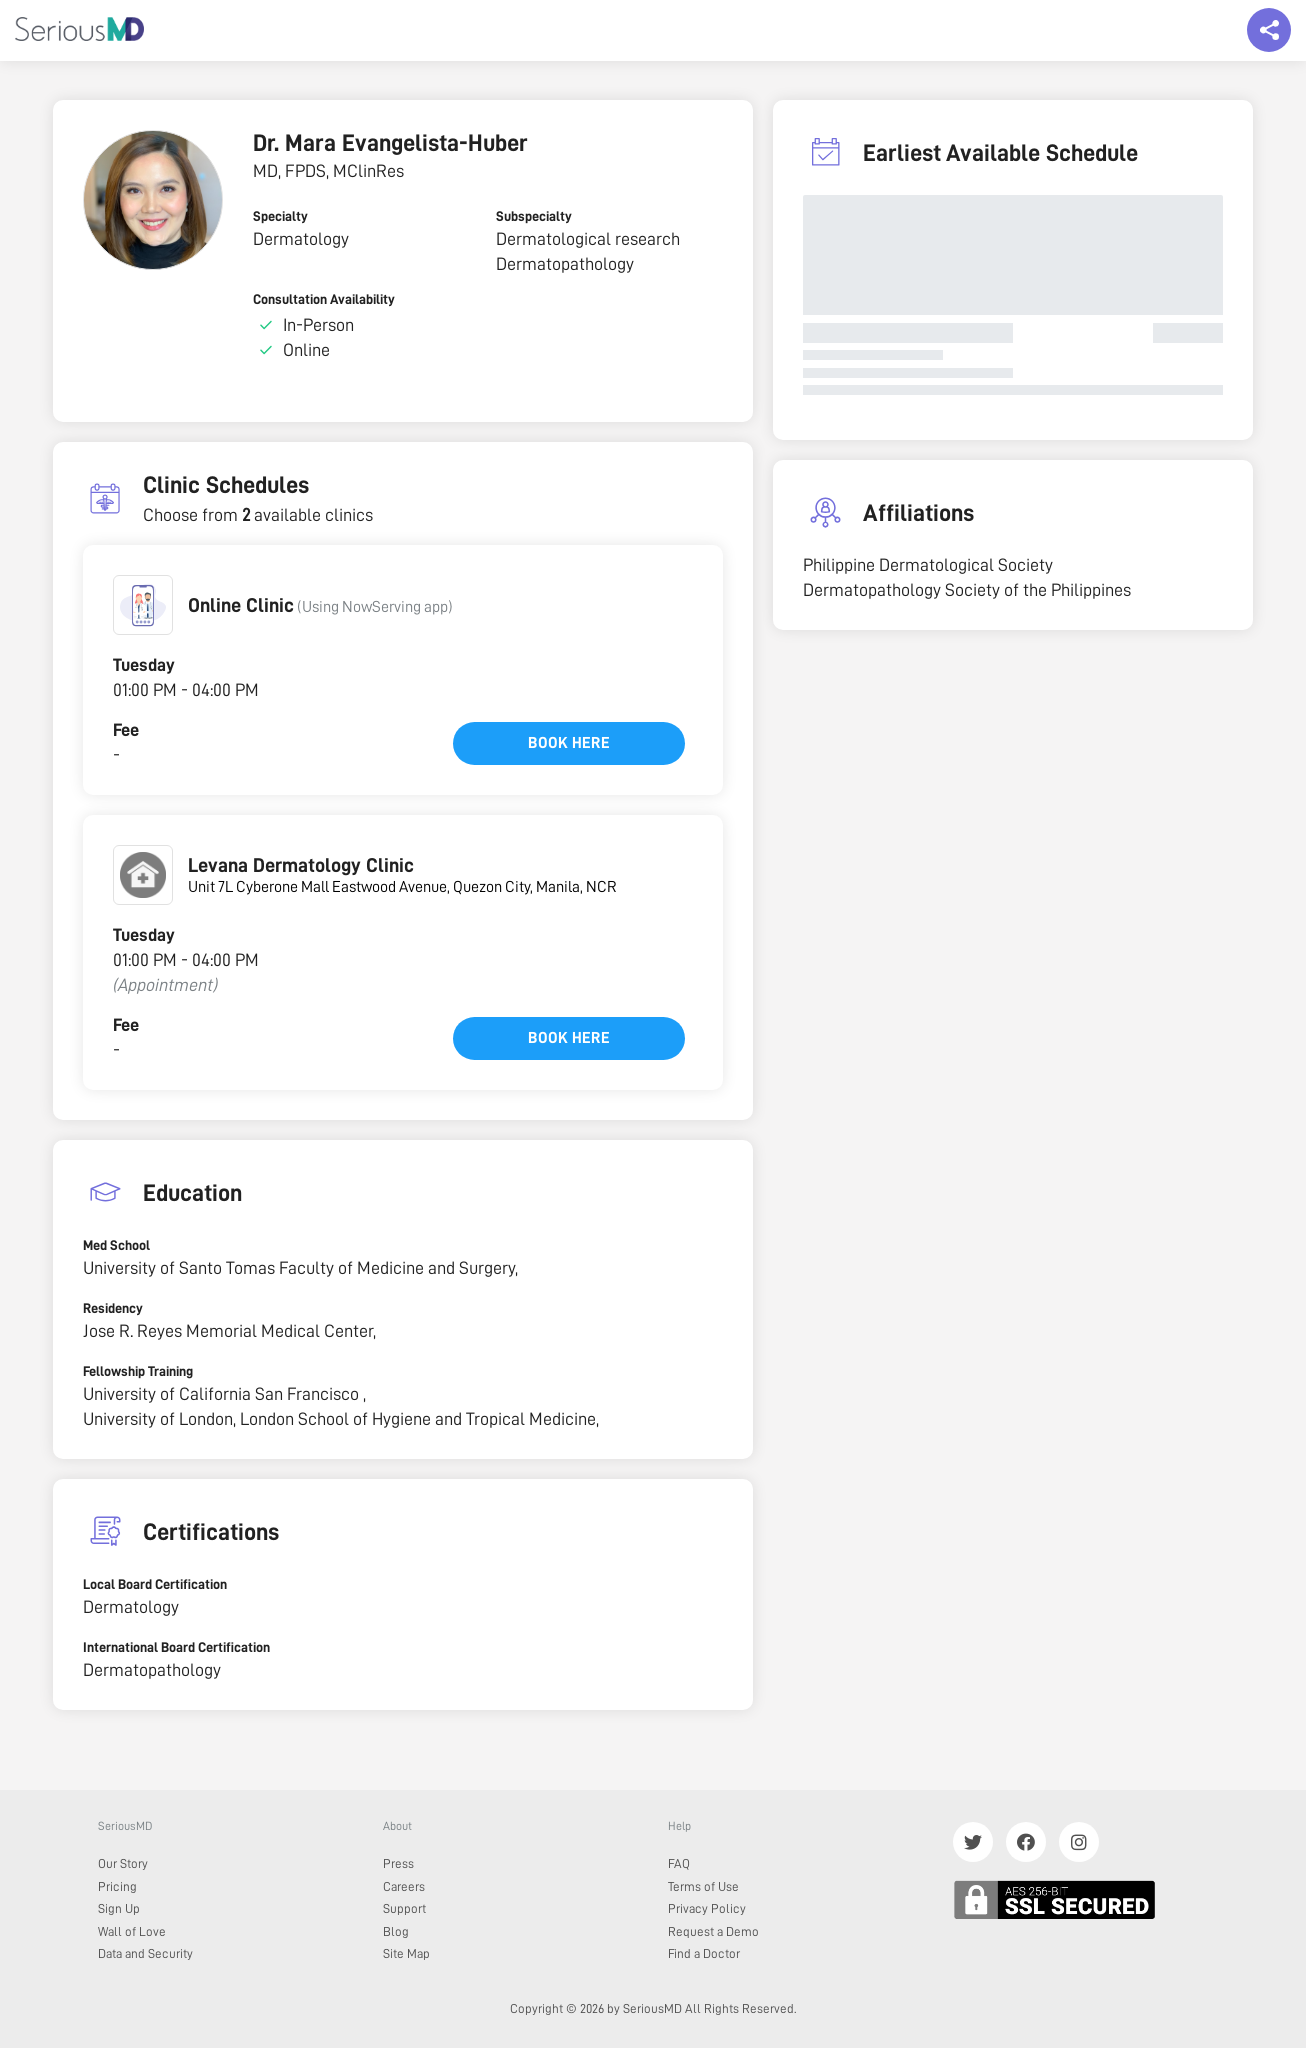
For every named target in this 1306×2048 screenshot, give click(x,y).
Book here (569, 743)
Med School (116, 1245)
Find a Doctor (704, 1953)
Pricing (117, 1886)
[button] (143, 605)
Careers (404, 1886)
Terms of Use (703, 1886)
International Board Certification (176, 1647)
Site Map (406, 1953)
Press (398, 1863)
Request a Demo (713, 1931)
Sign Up (119, 1908)
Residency (113, 1308)
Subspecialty (534, 216)
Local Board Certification (155, 1584)
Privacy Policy (707, 1908)
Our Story (123, 1863)
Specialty (280, 216)
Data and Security (145, 1953)
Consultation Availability (324, 299)
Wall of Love (132, 1931)
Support (404, 1908)
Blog (396, 1931)
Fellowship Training (138, 1371)
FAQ (679, 1863)
